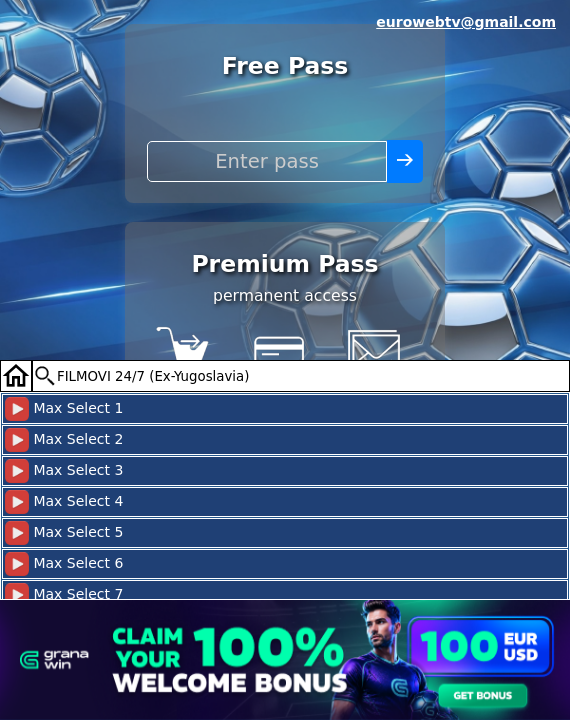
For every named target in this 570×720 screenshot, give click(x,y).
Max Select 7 (64, 595)
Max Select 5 (64, 533)
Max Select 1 (64, 409)
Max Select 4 (64, 502)
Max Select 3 (64, 471)
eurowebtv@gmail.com (466, 22)
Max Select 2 (64, 440)
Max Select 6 (64, 564)
